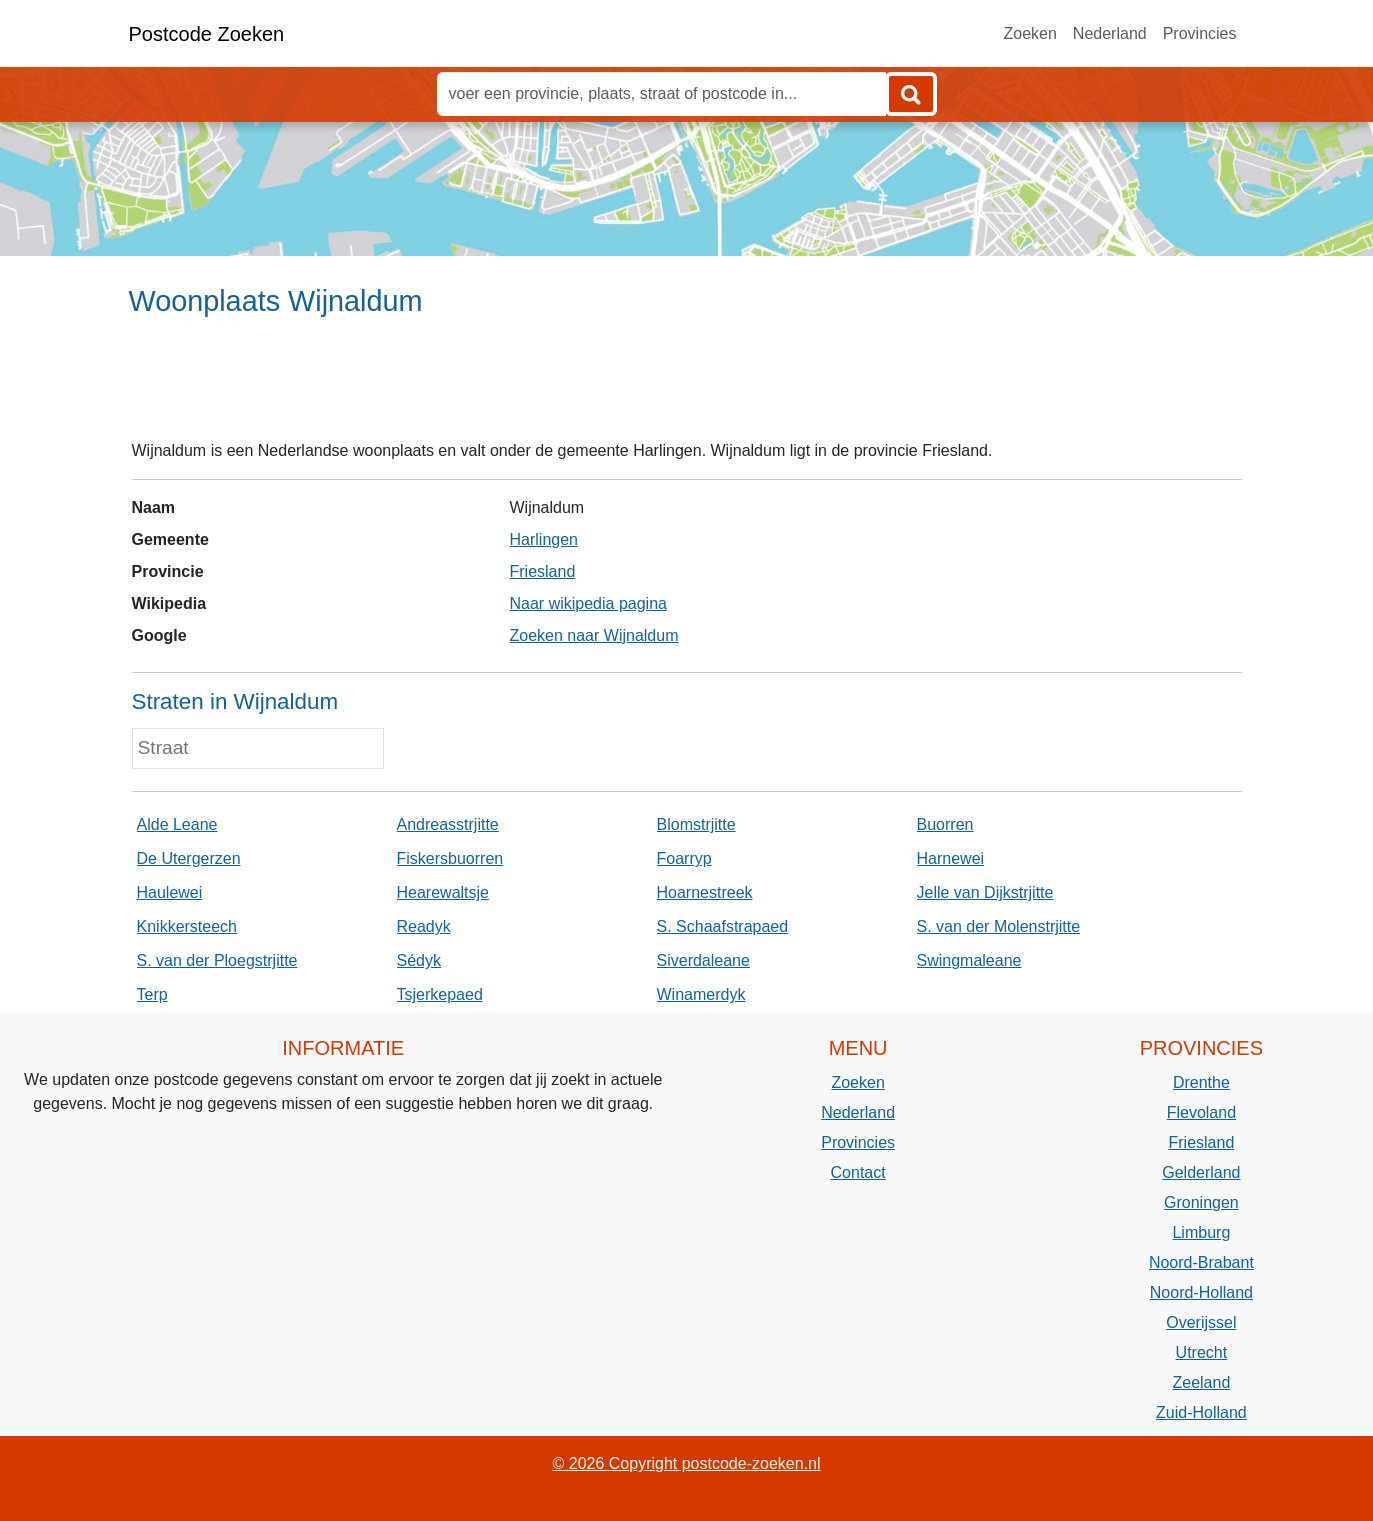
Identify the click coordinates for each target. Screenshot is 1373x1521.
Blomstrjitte (696, 824)
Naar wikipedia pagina (588, 603)
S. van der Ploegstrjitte (217, 960)
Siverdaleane (703, 960)
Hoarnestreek (705, 892)
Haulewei (170, 892)
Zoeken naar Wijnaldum (594, 635)
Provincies (1200, 33)
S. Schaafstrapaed (723, 926)
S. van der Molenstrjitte (999, 926)
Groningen (1201, 1202)
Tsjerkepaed (440, 994)
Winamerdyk (701, 994)
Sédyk (419, 960)
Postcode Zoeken (207, 34)
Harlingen (544, 539)
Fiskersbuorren (450, 858)
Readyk (424, 926)
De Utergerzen (189, 858)
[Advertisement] (686, 387)
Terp (152, 994)
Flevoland (1201, 1112)
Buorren (945, 824)
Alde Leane (177, 824)
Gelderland (1201, 1172)
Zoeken (1029, 33)
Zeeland (1201, 1382)
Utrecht (1202, 1352)
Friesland (543, 571)
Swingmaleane (969, 960)
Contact (858, 1172)
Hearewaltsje (443, 892)
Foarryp (684, 858)
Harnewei (951, 858)
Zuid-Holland (1201, 1412)
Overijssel (1201, 1322)
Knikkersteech (187, 926)
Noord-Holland (1201, 1292)
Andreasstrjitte (448, 824)
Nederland (1110, 33)
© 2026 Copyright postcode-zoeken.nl (687, 1463)
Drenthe (1201, 1082)
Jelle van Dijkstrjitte (985, 892)
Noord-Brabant (1201, 1262)
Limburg (1201, 1232)
